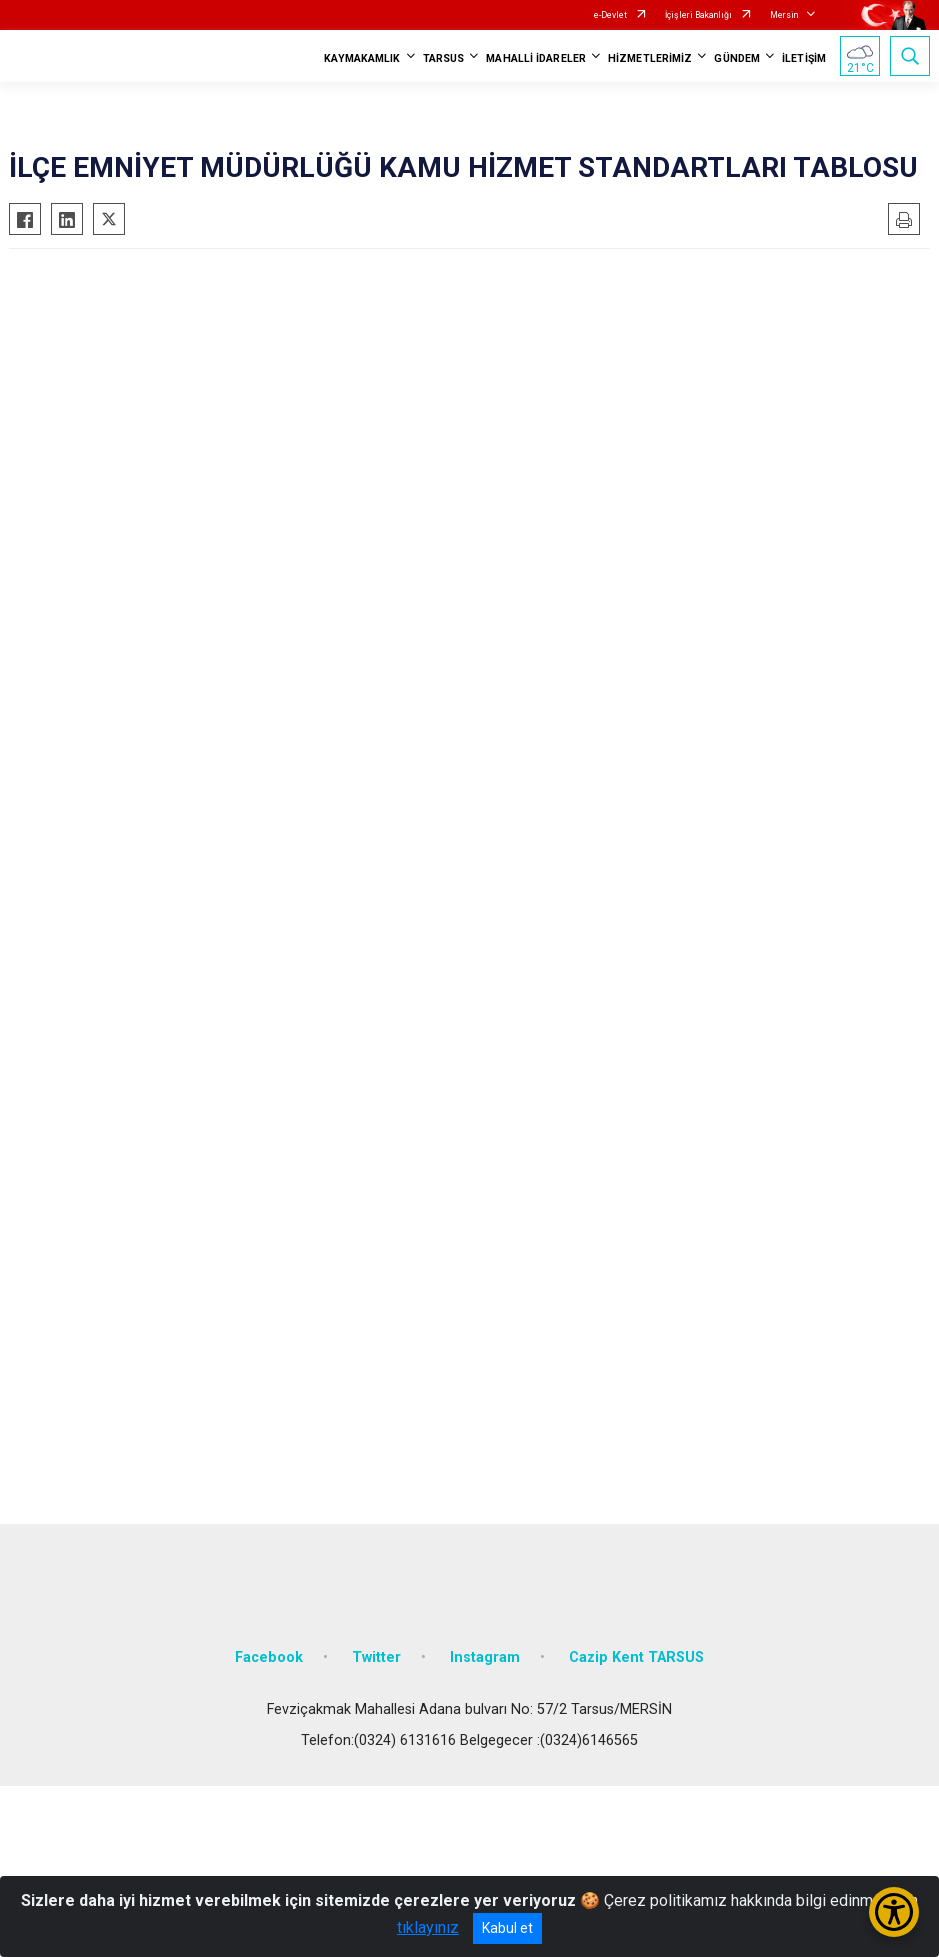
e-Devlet (610, 15)
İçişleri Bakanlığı (698, 15)
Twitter (376, 1657)
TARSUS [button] (444, 58)
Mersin (784, 15)
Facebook (269, 1657)
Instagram (485, 1657)
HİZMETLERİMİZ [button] (650, 58)
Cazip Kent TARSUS (636, 1657)
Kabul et (507, 1928)
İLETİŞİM (804, 58)
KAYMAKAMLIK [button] (362, 58)
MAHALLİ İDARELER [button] (536, 58)
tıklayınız (428, 1927)
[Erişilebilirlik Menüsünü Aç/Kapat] (894, 1912)
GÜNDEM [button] (737, 58)
